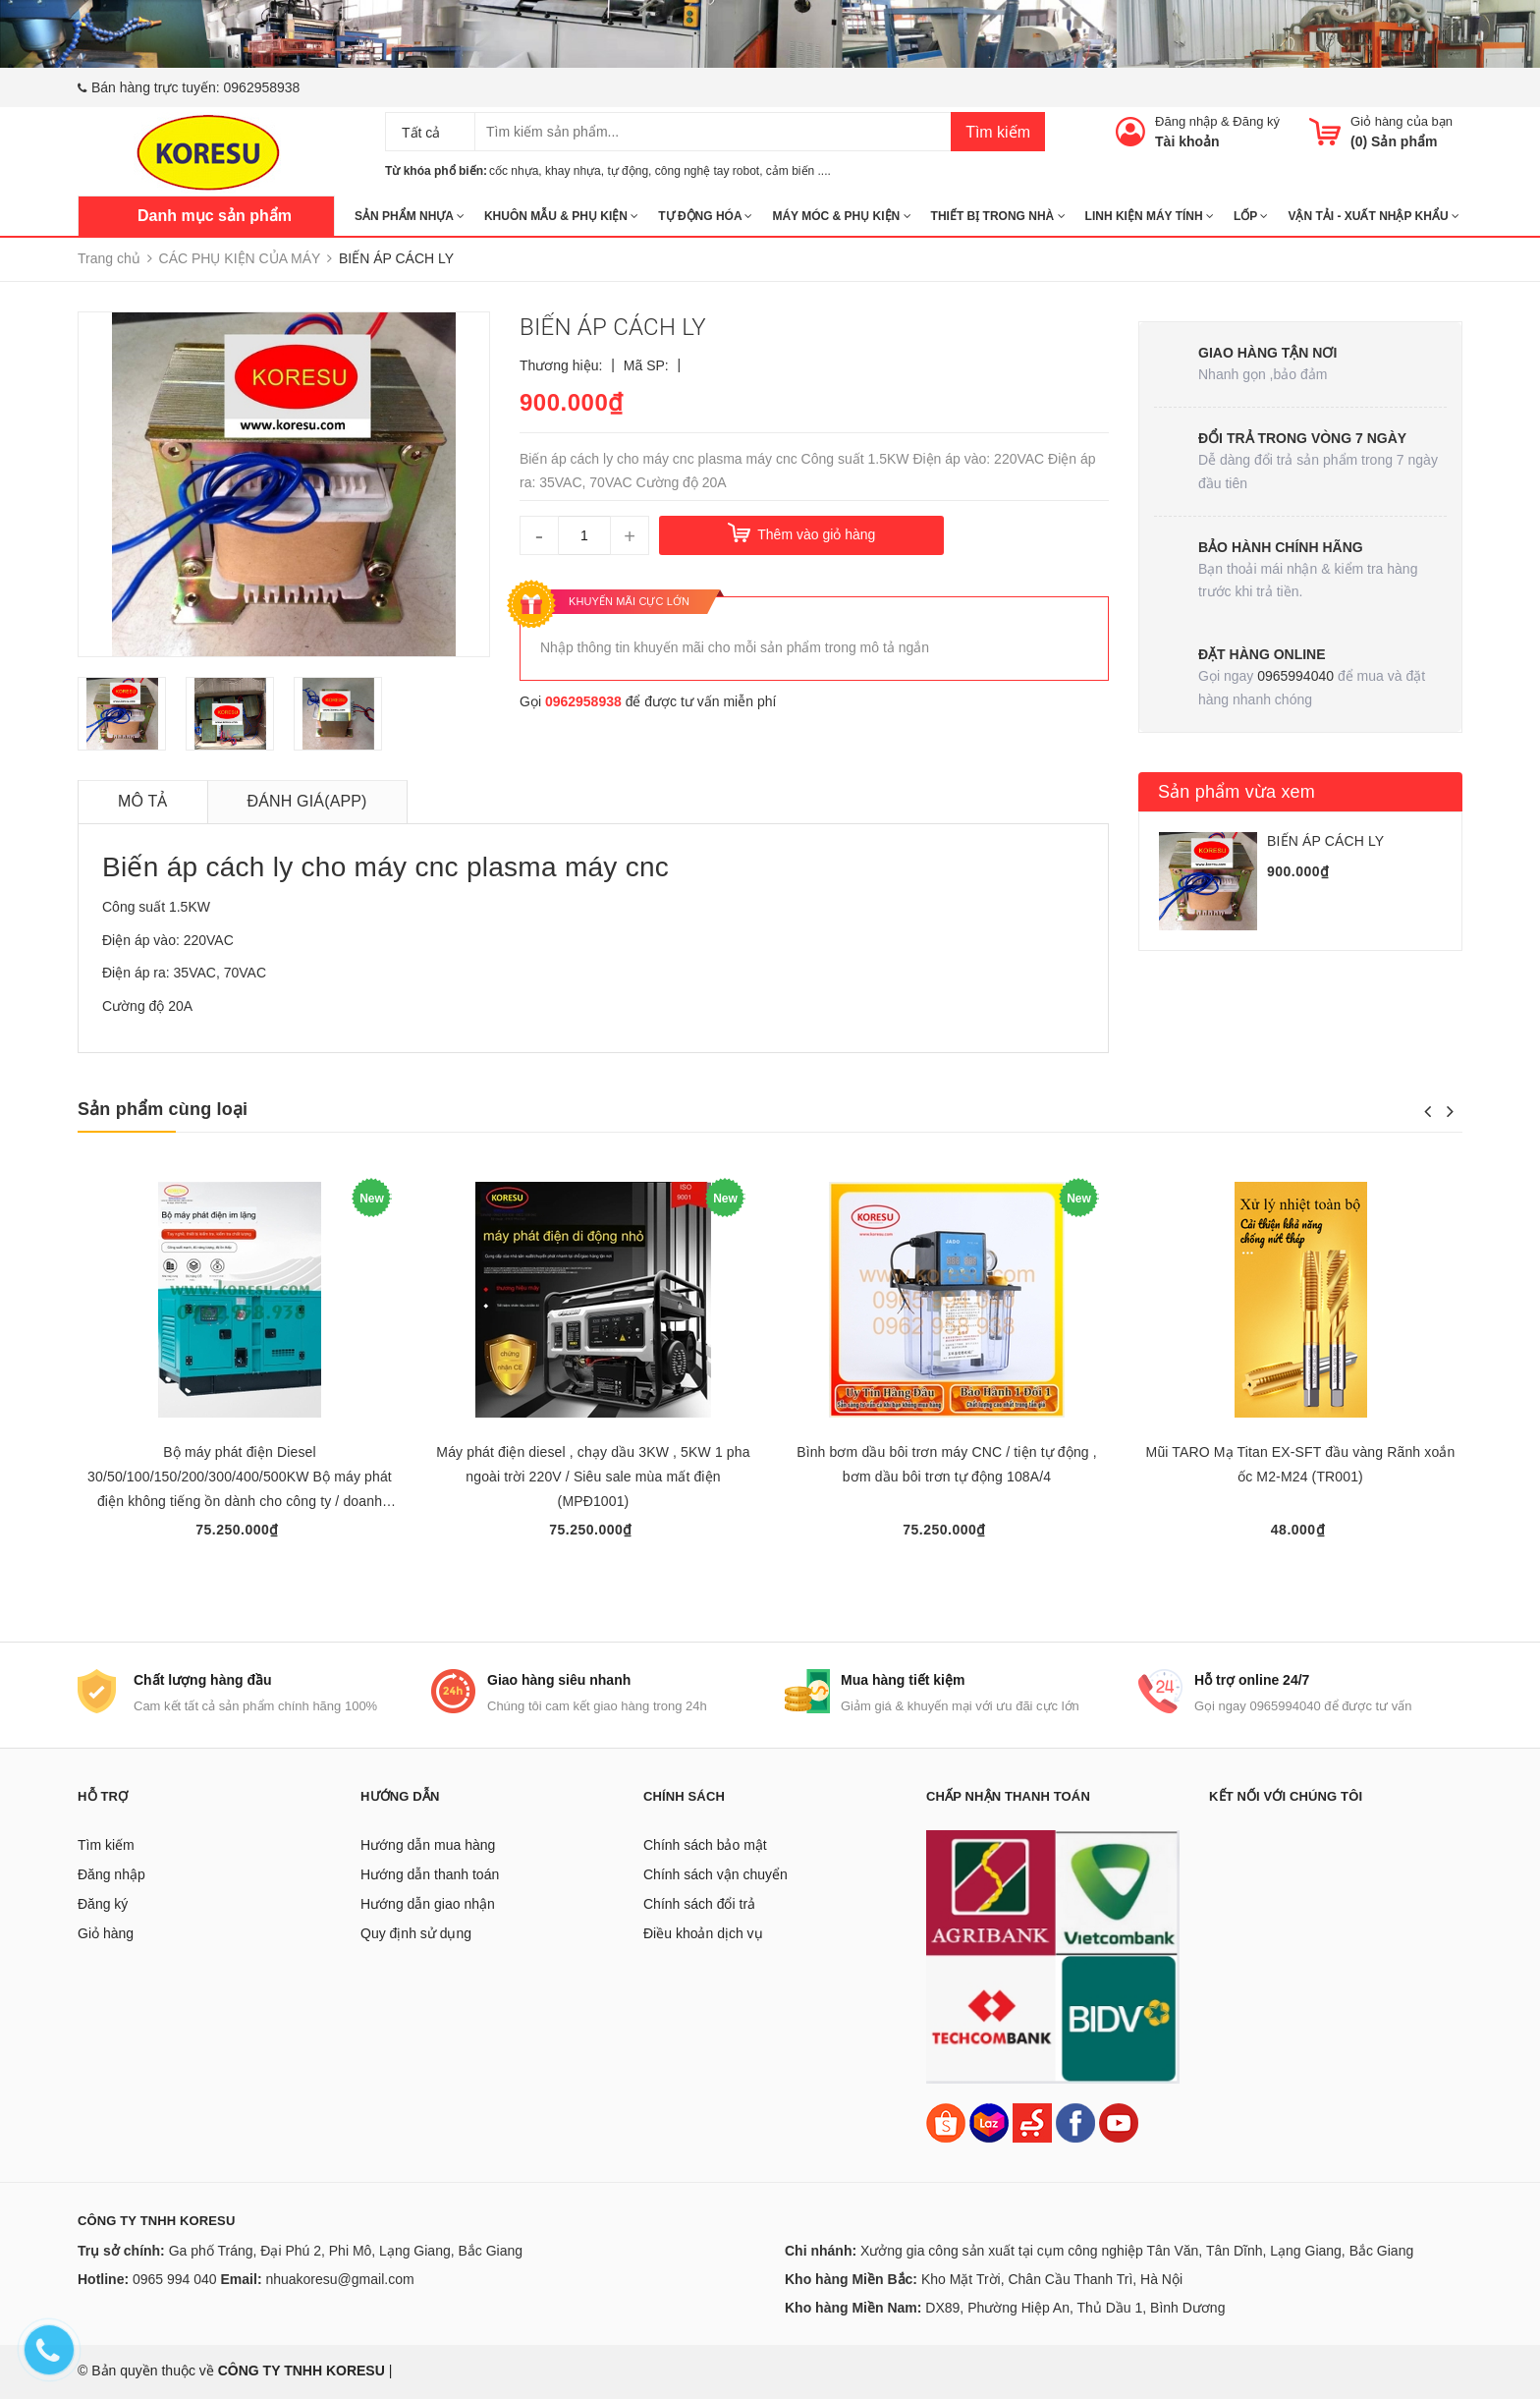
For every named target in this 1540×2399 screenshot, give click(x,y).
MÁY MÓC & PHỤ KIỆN (841, 216)
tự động (627, 171)
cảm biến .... (798, 171)
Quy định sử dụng (415, 1933)
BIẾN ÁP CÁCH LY (1325, 841)
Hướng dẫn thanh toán (429, 1874)
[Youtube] (1118, 2122)
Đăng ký (1256, 121)
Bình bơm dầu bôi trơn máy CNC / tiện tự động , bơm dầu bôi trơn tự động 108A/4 (947, 1464)
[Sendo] (1032, 2122)
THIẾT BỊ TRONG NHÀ (998, 216)
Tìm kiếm (997, 132)
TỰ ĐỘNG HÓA (705, 216)
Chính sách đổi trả (699, 1904)
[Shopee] (945, 2122)
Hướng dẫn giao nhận (427, 1904)
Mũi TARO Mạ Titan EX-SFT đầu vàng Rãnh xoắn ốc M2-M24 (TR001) (1301, 1464)
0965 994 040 (175, 2279)
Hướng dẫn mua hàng (427, 1845)
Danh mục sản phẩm (215, 215)
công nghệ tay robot (707, 171)
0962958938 (262, 87)
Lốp (1251, 216)
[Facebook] (1075, 2122)
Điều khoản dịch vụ (703, 1933)
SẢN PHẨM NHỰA (410, 216)
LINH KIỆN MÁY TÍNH (1149, 216)
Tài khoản (1187, 141)
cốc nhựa (513, 171)
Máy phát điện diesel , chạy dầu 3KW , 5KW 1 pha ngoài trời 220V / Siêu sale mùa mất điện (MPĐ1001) (592, 1476)
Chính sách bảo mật (705, 1845)
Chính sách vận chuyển (715, 1874)
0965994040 (1295, 676)
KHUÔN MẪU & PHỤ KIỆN (561, 216)
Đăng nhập (1186, 121)
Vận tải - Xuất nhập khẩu (1373, 216)
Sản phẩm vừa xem (1236, 792)
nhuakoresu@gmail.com (339, 2279)
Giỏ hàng (106, 1933)
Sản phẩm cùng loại (163, 1109)
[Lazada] (991, 2122)
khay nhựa (573, 171)
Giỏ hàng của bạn (1401, 121)
